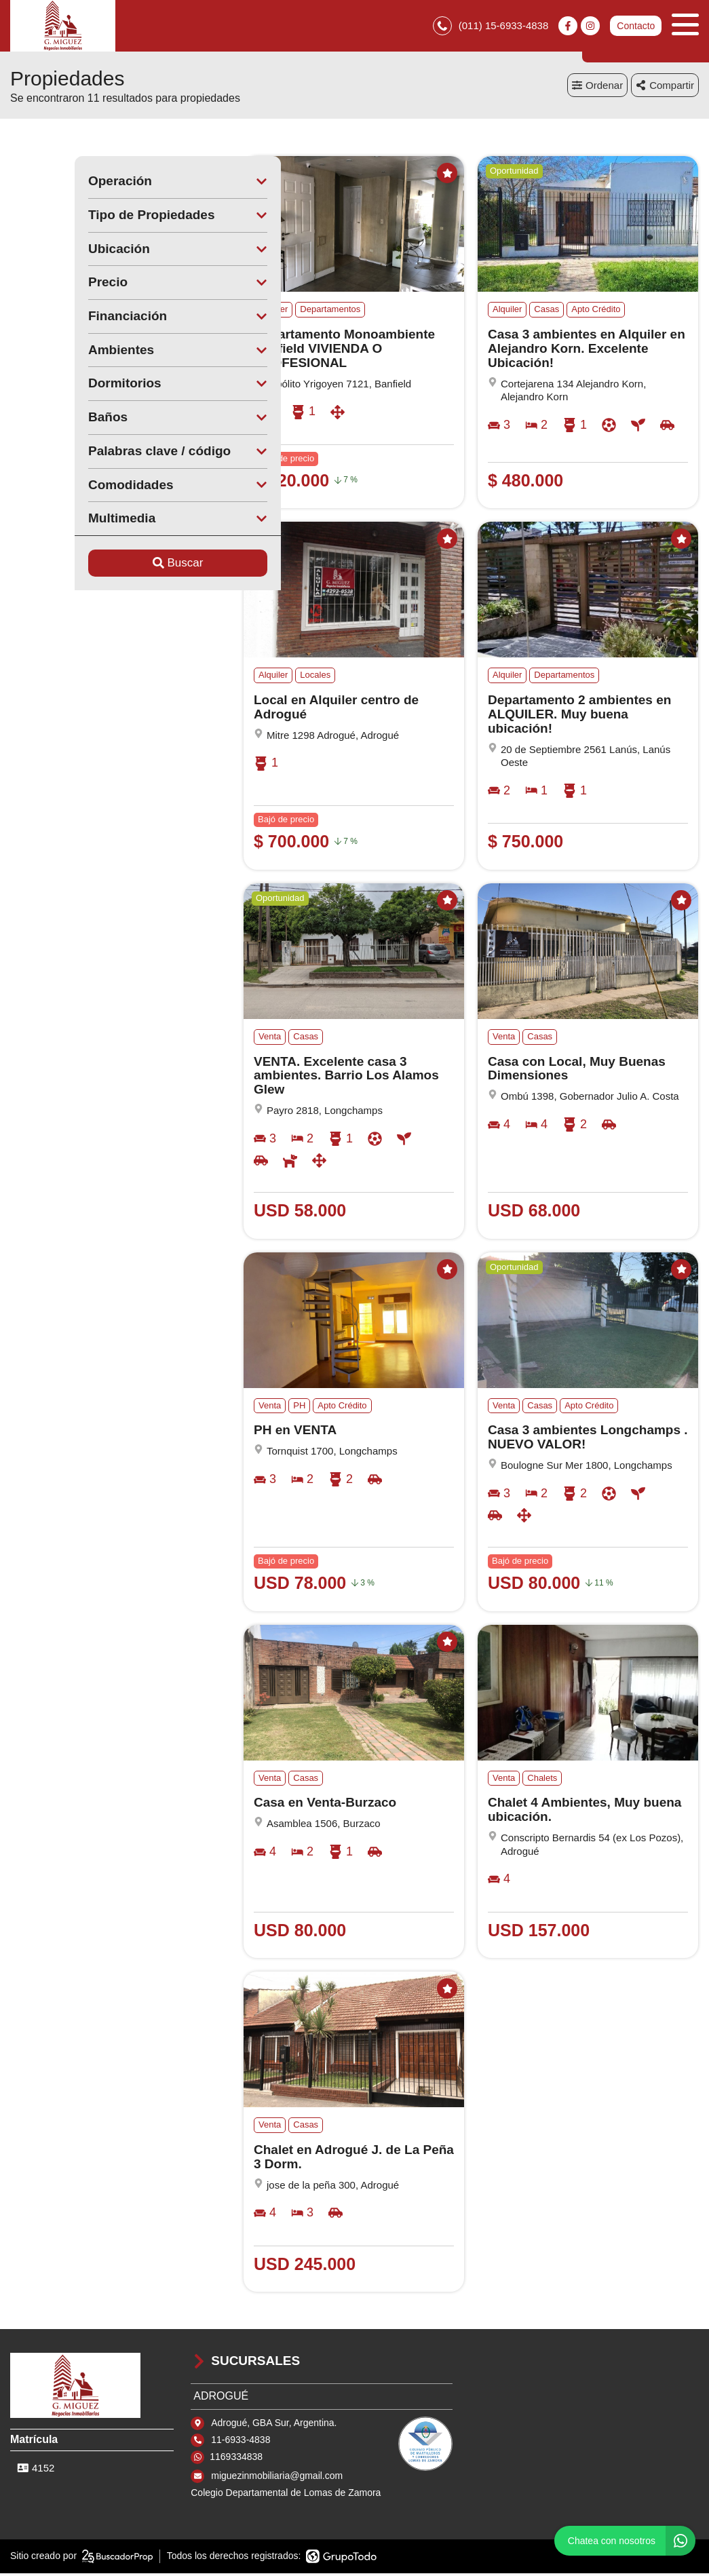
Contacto (636, 27)
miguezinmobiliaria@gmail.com (277, 2478)
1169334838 (236, 2460)
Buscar (113, 566)
